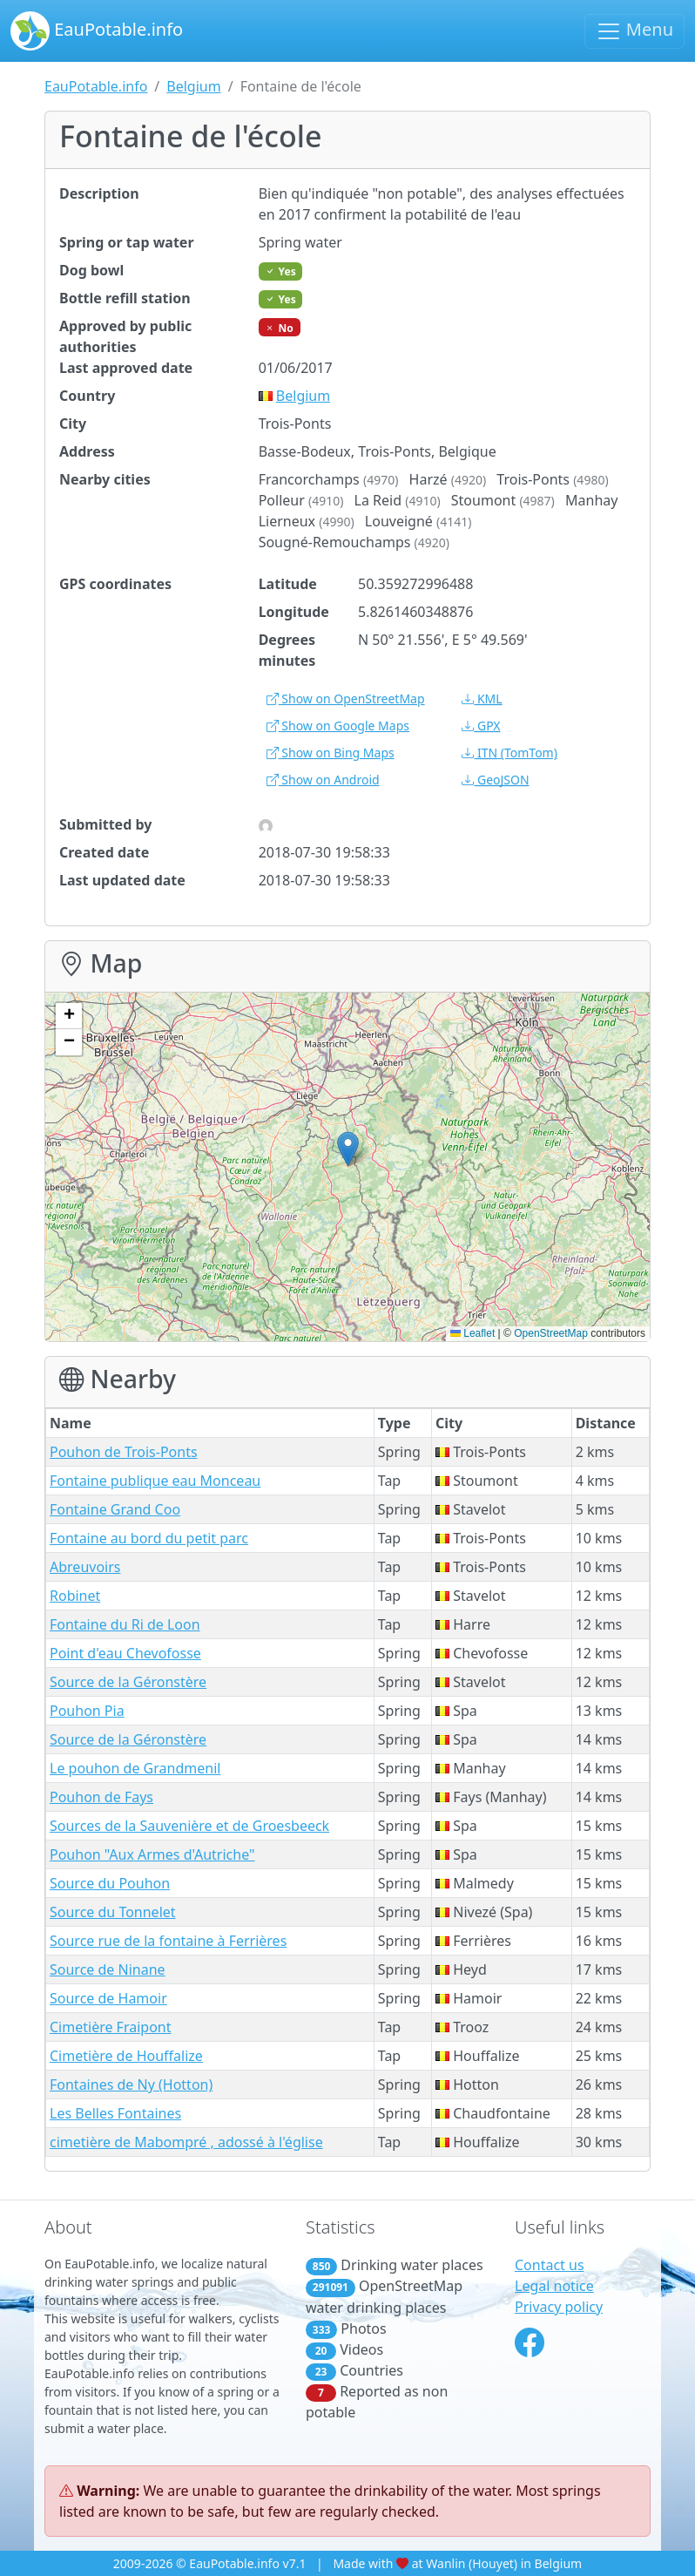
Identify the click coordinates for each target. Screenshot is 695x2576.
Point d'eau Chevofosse (125, 1653)
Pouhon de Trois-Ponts (124, 1451)
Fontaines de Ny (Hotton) (131, 2084)
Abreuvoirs (85, 1566)
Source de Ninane (107, 1969)
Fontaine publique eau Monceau (155, 1480)
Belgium (193, 86)
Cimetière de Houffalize (126, 2055)
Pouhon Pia (87, 1710)
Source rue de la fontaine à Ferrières (168, 1940)
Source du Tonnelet (113, 1912)
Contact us (549, 2264)
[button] (348, 1149)
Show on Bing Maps (331, 752)
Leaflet (472, 1333)
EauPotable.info (96, 31)
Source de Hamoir (108, 1998)
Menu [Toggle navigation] (634, 30)
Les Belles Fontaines (115, 2113)
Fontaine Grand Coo (115, 1509)
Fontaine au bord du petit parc (149, 1538)
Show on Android (323, 779)
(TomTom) (509, 752)
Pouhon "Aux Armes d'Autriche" (152, 1854)
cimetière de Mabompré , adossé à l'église (186, 2142)
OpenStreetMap (551, 1333)
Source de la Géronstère (128, 1681)
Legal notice (554, 2285)
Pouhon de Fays (101, 1797)
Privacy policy (559, 2306)
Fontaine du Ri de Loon (125, 1624)
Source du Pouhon (110, 1883)
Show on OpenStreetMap (346, 698)
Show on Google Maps (338, 725)
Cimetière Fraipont (111, 2027)
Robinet (75, 1595)
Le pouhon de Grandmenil (135, 1768)
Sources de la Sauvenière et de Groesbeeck (189, 1825)
